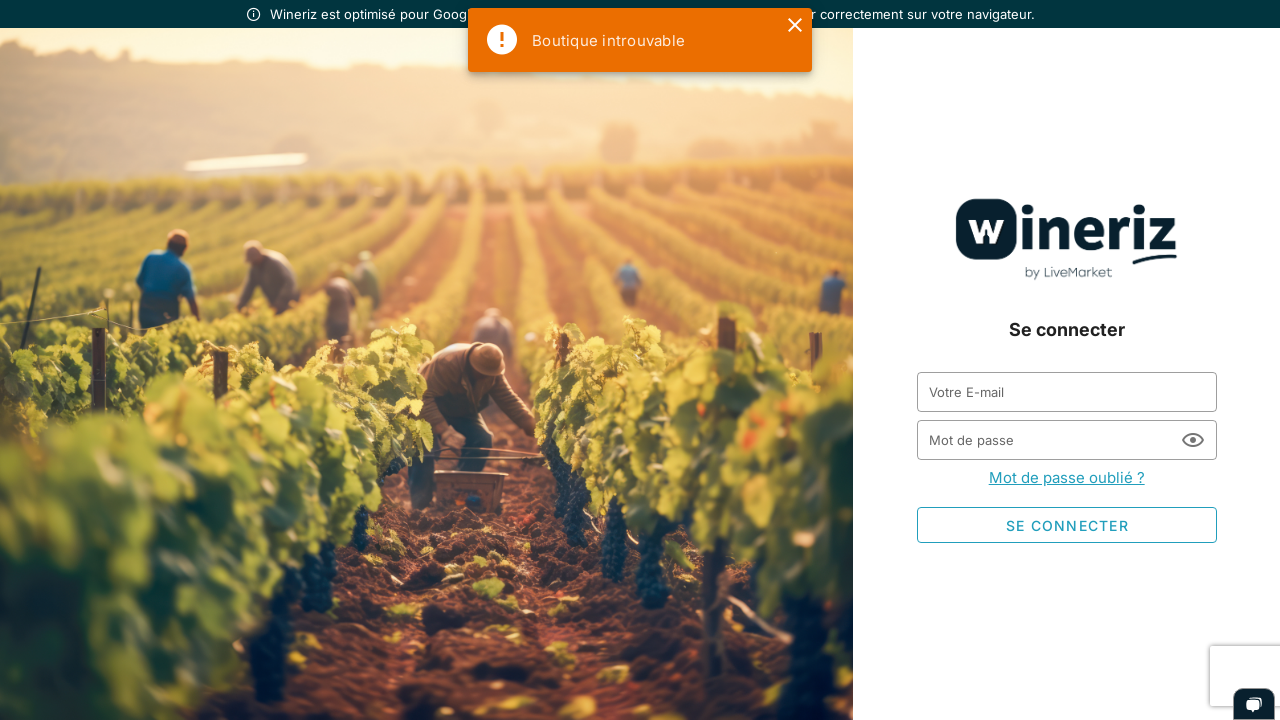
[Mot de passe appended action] (1193, 440)
